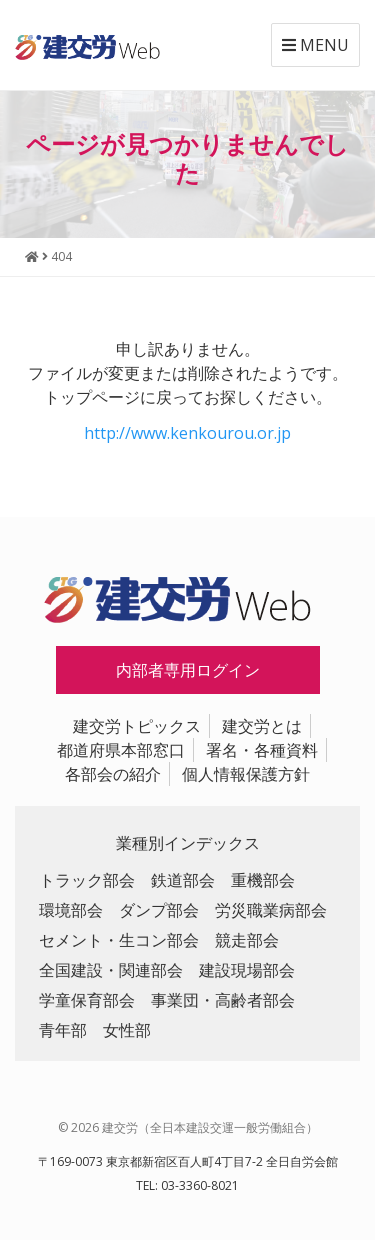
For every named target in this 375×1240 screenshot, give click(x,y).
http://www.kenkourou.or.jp (187, 433)
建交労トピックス (137, 726)
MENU (315, 45)
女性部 (127, 1030)
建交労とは (262, 726)
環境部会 (71, 910)
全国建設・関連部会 (111, 970)
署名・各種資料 (262, 750)
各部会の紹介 (113, 774)
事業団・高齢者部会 (223, 1000)
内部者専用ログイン (188, 670)
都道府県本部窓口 (121, 750)
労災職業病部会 (271, 910)
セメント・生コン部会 (119, 940)
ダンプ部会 (159, 910)
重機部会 (263, 880)
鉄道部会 (183, 880)
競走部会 (247, 940)
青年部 (63, 1030)
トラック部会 (87, 880)
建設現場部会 (247, 970)
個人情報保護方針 (246, 774)
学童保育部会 (87, 1000)
